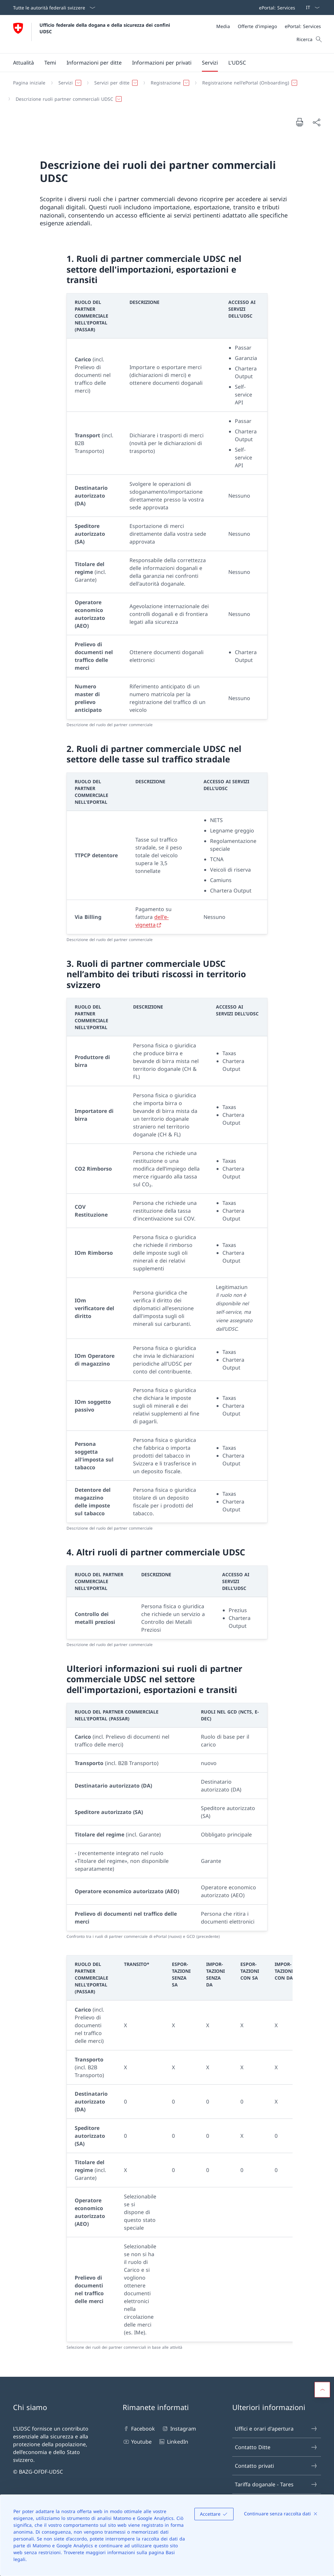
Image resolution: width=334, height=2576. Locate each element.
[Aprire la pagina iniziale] (92, 34)
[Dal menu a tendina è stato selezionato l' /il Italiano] (310, 7)
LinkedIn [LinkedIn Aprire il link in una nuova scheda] (173, 2441)
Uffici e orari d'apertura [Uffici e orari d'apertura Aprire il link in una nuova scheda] (276, 2429)
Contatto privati (276, 2466)
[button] (23, 62)
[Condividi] (316, 122)
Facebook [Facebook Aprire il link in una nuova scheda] (139, 2428)
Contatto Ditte (276, 2447)
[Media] (223, 26)
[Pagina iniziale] (29, 83)
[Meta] (268, 26)
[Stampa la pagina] (299, 122)
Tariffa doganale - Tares (276, 2484)
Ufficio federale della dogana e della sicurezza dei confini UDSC (105, 28)
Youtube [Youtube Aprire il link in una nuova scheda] (137, 2441)
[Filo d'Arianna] (164, 91)
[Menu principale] (162, 62)
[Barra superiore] (275, 7)
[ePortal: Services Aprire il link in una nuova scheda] (275, 7)
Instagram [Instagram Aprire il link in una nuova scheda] (178, 2428)
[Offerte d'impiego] (257, 26)
